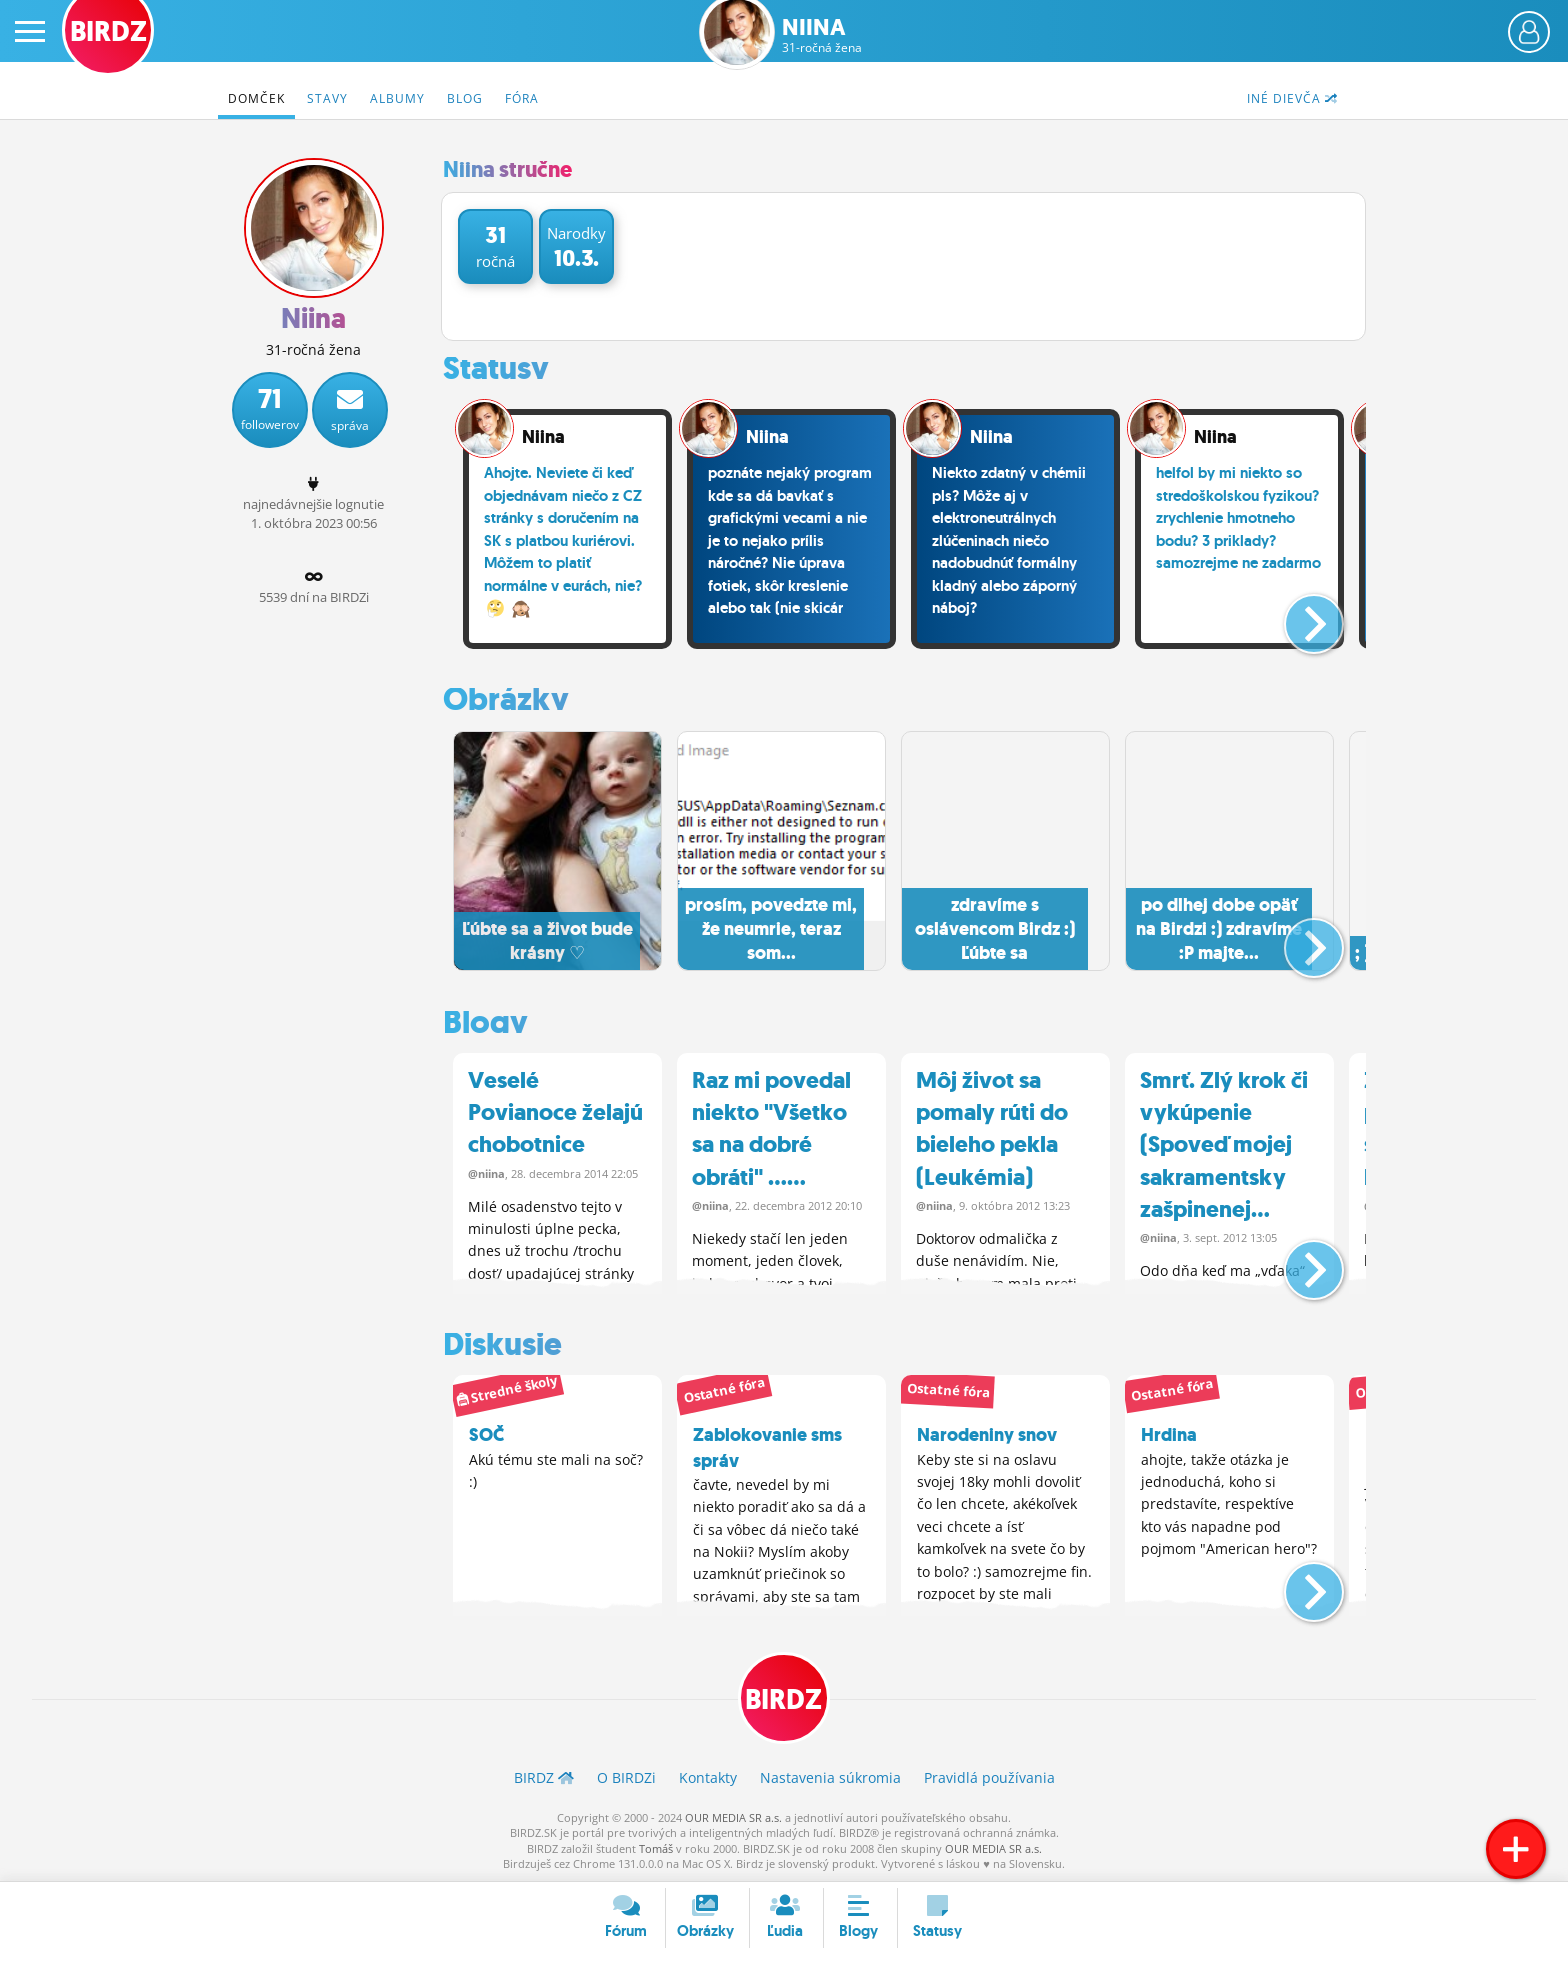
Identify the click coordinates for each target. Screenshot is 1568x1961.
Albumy (397, 98)
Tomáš (656, 1847)
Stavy (327, 98)
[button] (1297, 616)
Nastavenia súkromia (830, 1777)
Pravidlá (989, 1777)
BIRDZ (784, 1699)
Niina (822, 35)
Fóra (522, 98)
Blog (465, 98)
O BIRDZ (626, 1777)
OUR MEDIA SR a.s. (733, 1816)
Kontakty (708, 1777)
